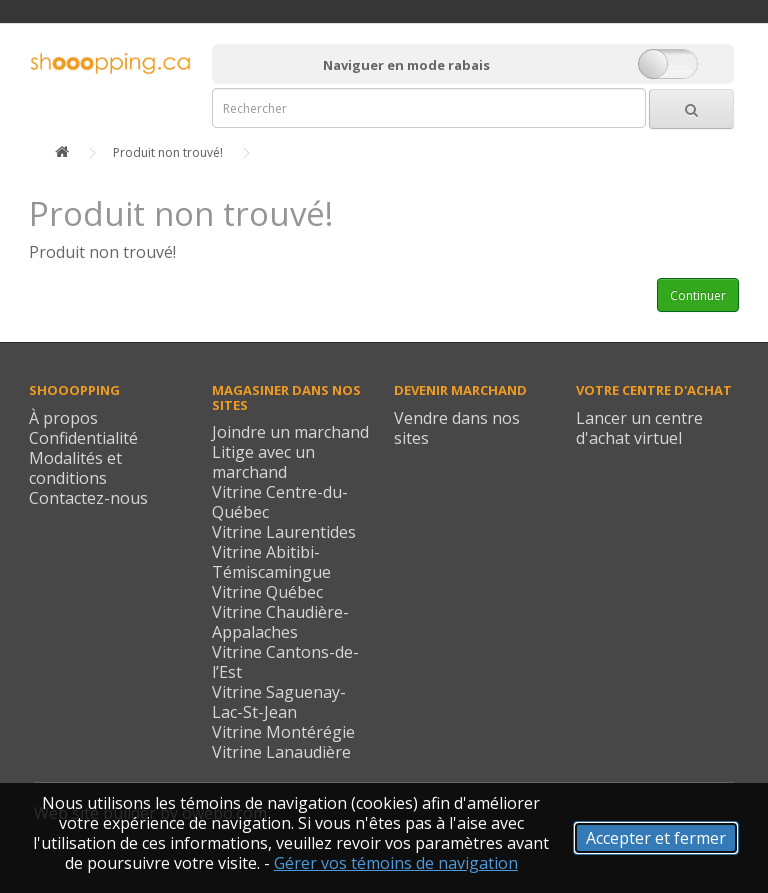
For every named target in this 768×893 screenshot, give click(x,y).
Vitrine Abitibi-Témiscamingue (271, 562)
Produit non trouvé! (168, 152)
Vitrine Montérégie (283, 732)
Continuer (698, 295)
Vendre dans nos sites (457, 428)
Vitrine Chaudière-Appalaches (280, 622)
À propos (63, 418)
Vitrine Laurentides (284, 532)
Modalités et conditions (75, 468)
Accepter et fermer (656, 838)
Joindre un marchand (290, 432)
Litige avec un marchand (263, 462)
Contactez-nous (88, 498)
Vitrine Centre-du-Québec (280, 502)
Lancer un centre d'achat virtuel (639, 428)
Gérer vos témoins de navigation (396, 863)
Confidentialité (83, 438)
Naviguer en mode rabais (406, 65)
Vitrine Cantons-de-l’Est (285, 662)
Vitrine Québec (267, 592)
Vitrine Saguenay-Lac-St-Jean (279, 702)
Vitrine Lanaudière (281, 752)
